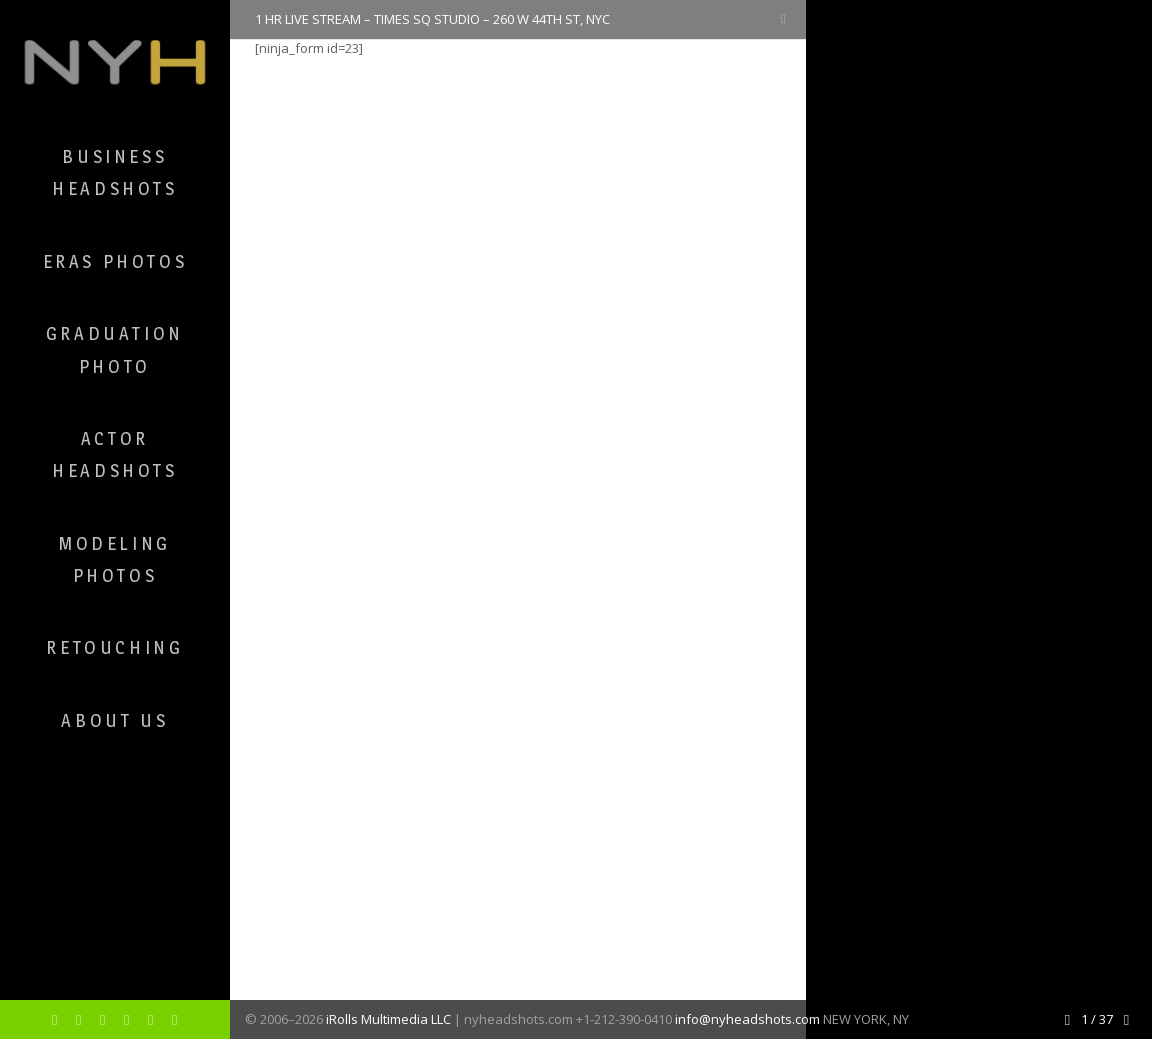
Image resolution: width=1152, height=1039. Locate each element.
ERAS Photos (115, 261)
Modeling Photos (115, 559)
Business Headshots (114, 172)
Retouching (114, 647)
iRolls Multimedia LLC (388, 1019)
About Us (114, 720)
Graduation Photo (115, 349)
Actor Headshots (114, 454)
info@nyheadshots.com (747, 1019)
